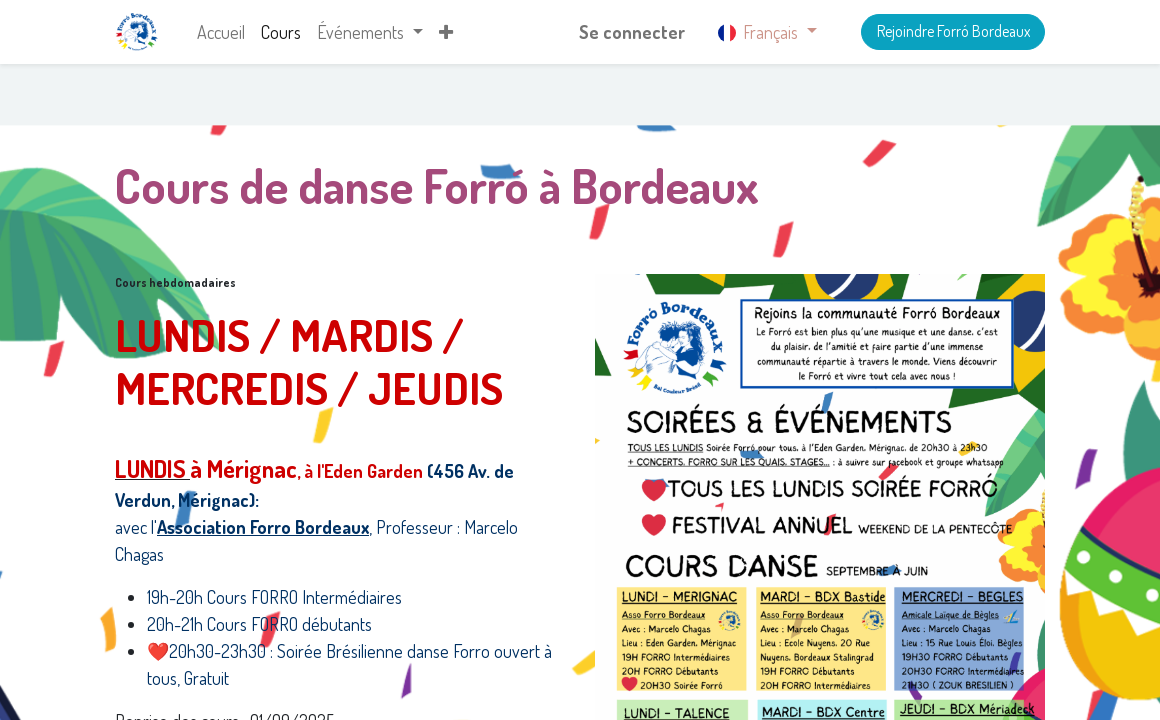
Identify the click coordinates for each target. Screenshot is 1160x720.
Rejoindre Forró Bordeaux (953, 31)
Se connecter (632, 32)
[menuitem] (221, 32)
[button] (446, 32)
